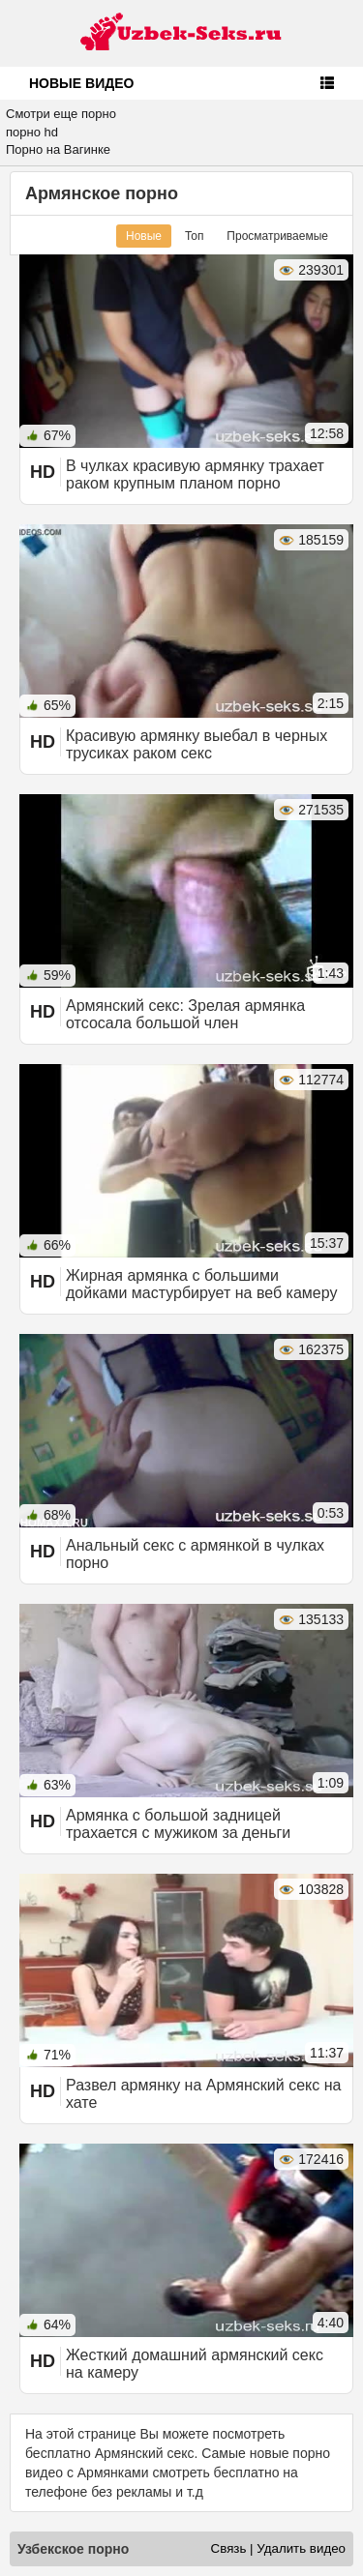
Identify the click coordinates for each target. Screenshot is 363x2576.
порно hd (32, 132)
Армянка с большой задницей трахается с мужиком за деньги (178, 1824)
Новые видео (81, 83)
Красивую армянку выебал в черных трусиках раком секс (196, 744)
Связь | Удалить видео (278, 2548)
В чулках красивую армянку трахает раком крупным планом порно (195, 474)
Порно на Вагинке (58, 149)
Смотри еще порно (61, 113)
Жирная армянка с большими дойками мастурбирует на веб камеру (201, 1284)
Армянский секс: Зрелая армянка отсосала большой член (185, 1014)
